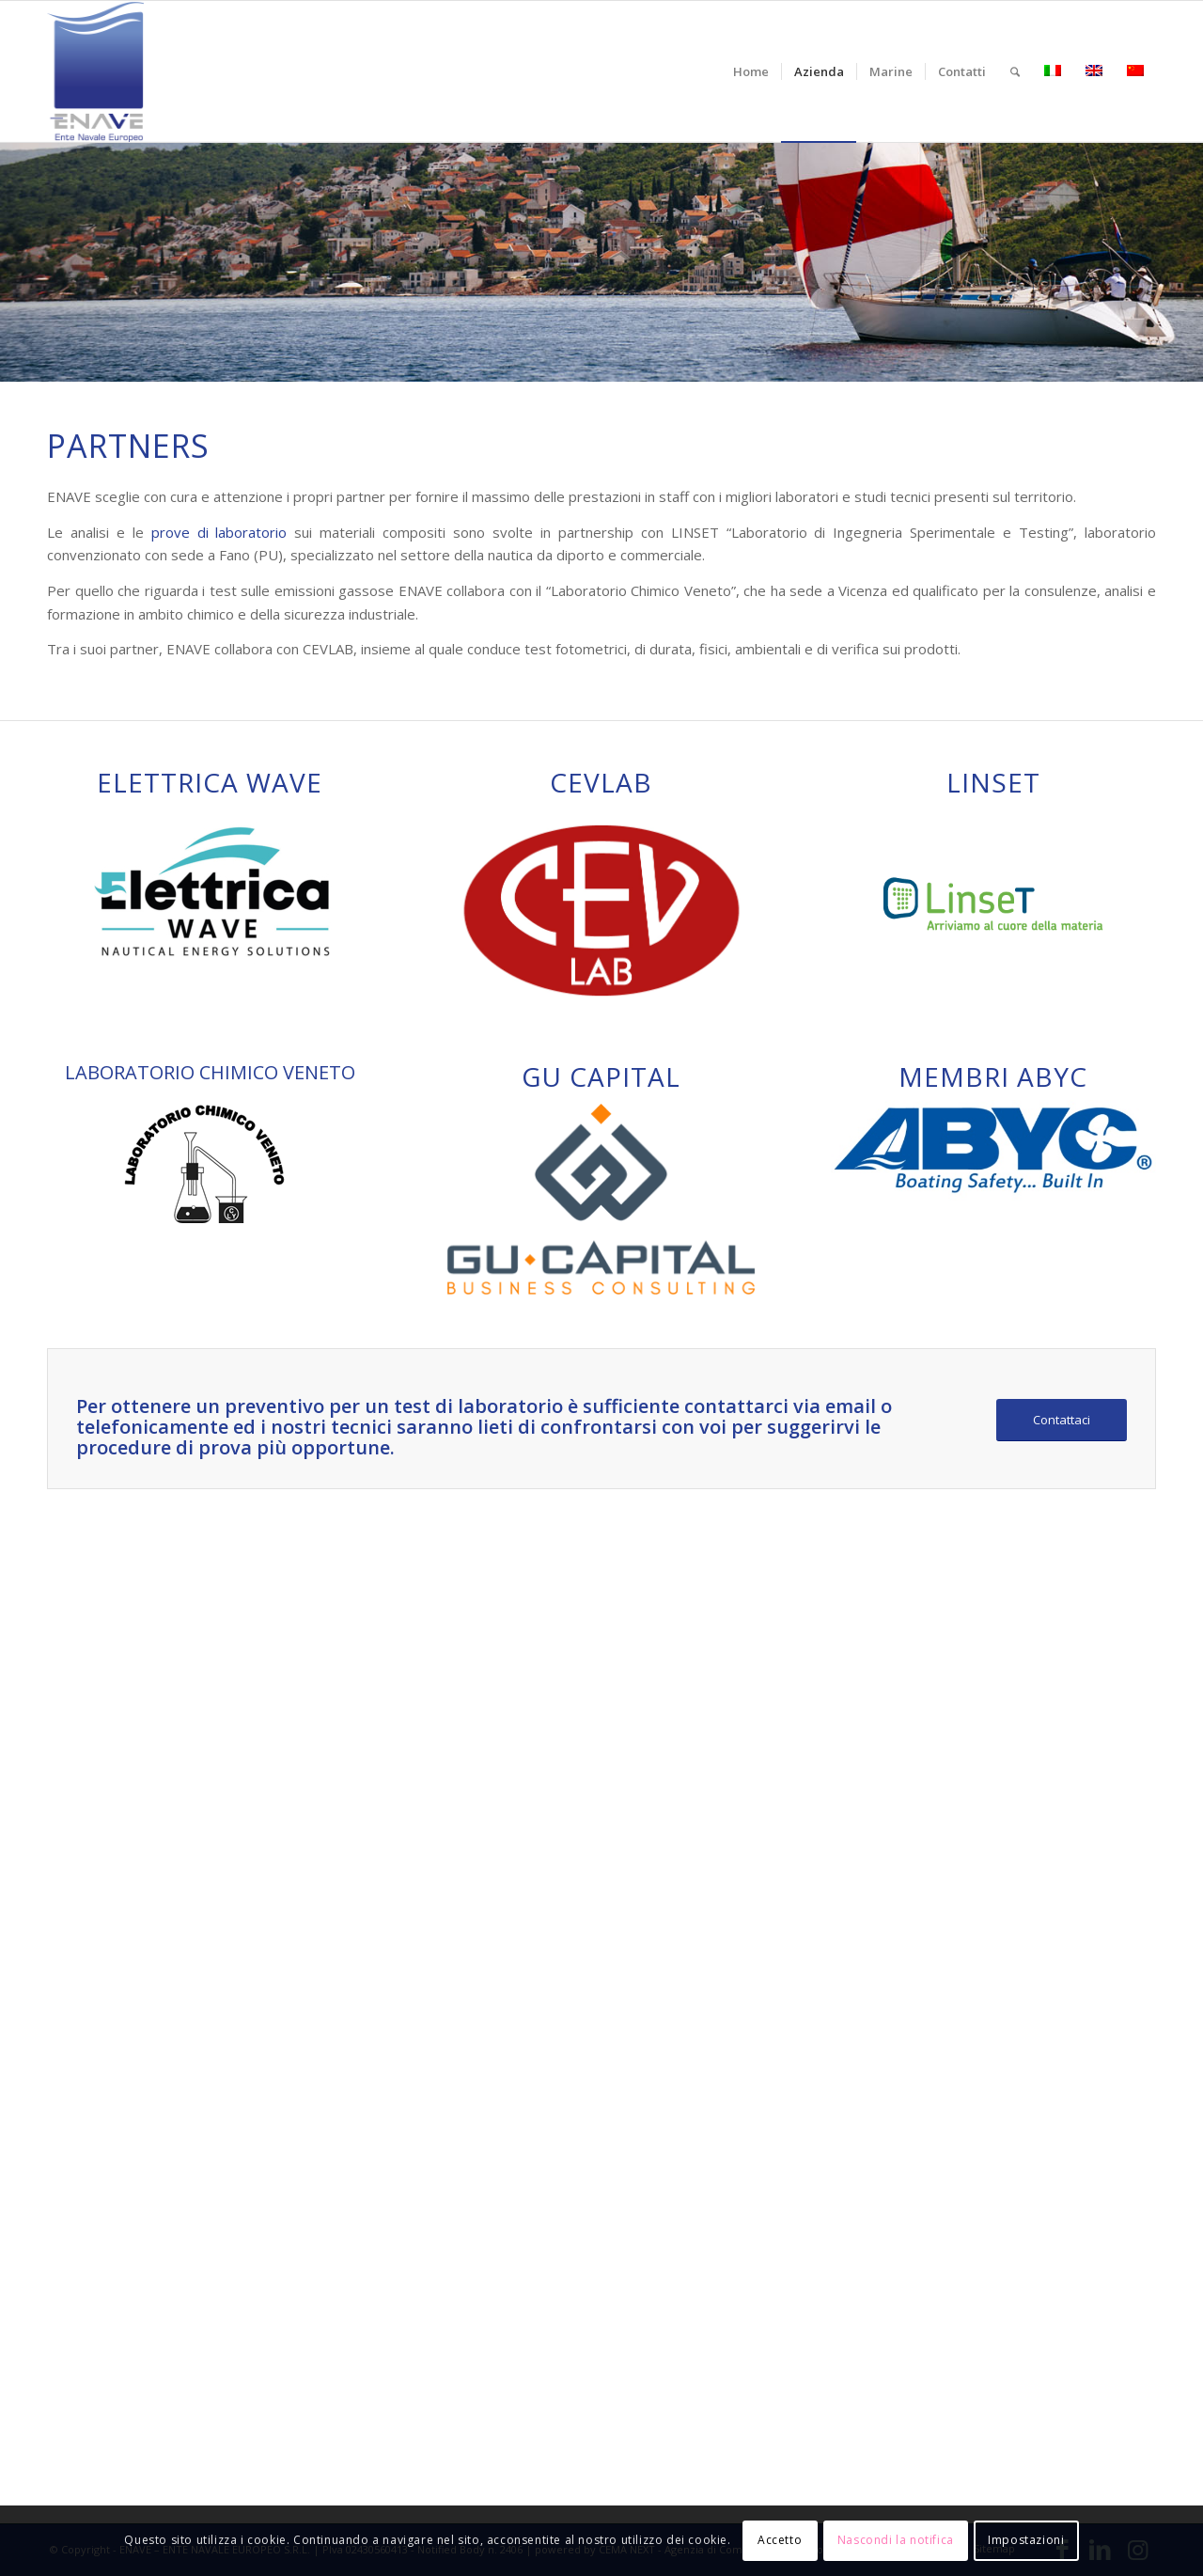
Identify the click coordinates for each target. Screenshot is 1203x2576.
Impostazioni (1026, 2540)
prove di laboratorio (219, 532)
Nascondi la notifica (895, 2540)
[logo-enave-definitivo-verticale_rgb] (95, 71)
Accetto (780, 2540)
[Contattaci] (1061, 1420)
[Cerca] (1015, 71)
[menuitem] (751, 71)
